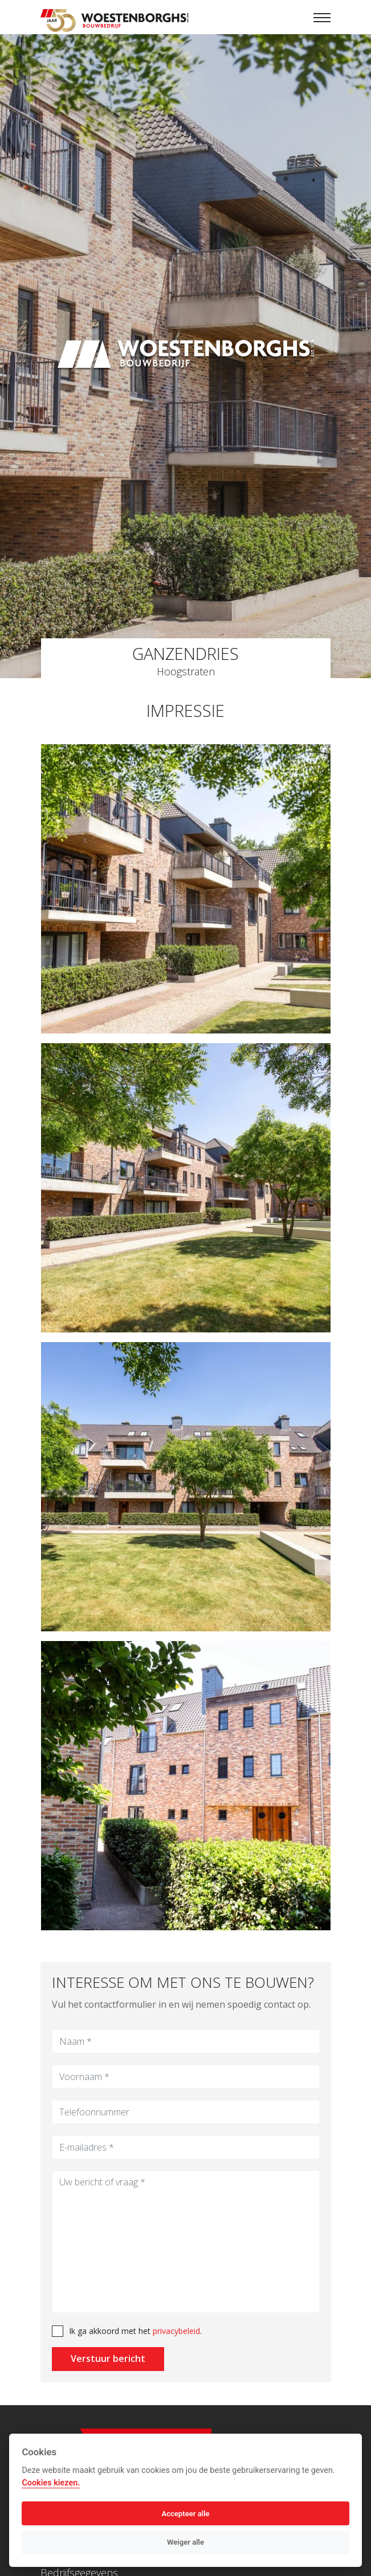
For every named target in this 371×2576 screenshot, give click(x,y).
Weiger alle (185, 2542)
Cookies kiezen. (51, 2483)
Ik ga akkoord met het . (128, 2330)
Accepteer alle (185, 2513)
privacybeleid (169, 2330)
